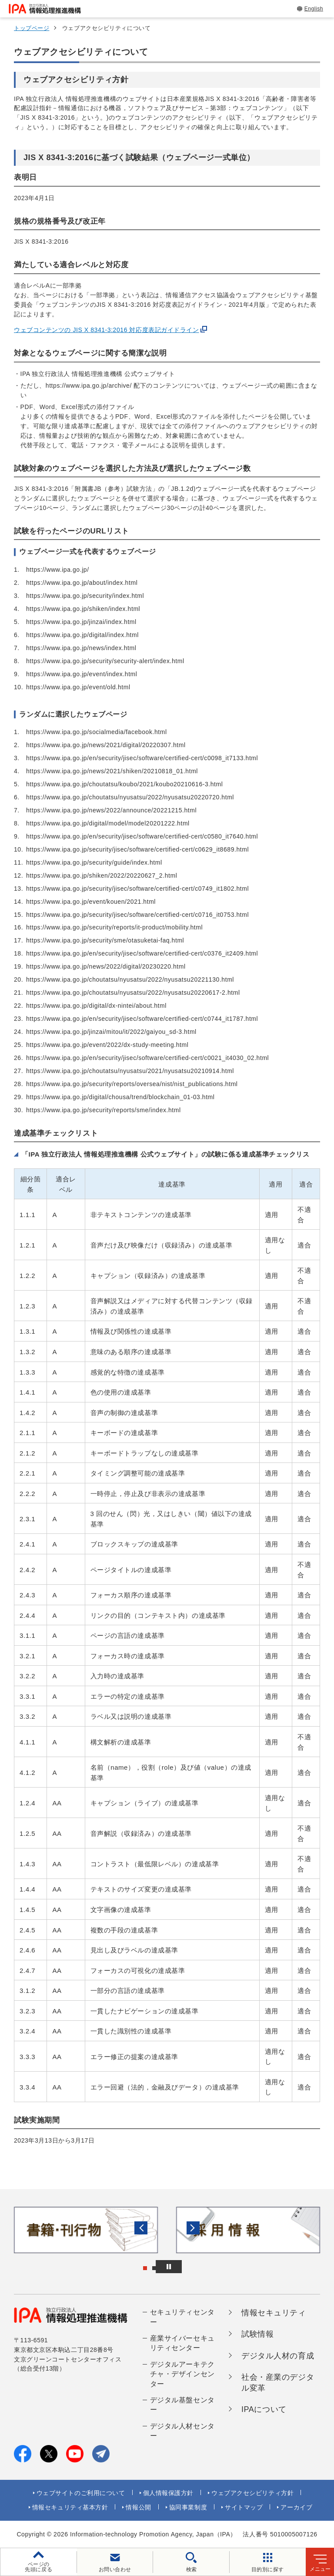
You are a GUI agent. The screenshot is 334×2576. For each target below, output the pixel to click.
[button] (13, 2230)
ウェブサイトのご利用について (81, 2492)
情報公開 (138, 2507)
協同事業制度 (188, 2507)
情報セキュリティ (273, 2312)
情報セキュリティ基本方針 (70, 2507)
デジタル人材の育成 (277, 2355)
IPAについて (264, 2409)
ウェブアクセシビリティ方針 (252, 2492)
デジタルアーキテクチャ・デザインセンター (182, 2374)
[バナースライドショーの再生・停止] (191, 2266)
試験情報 (257, 2334)
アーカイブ (296, 2507)
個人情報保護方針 (168, 2492)
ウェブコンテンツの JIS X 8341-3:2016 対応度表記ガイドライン (106, 329)
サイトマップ (244, 2507)
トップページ (31, 28)
